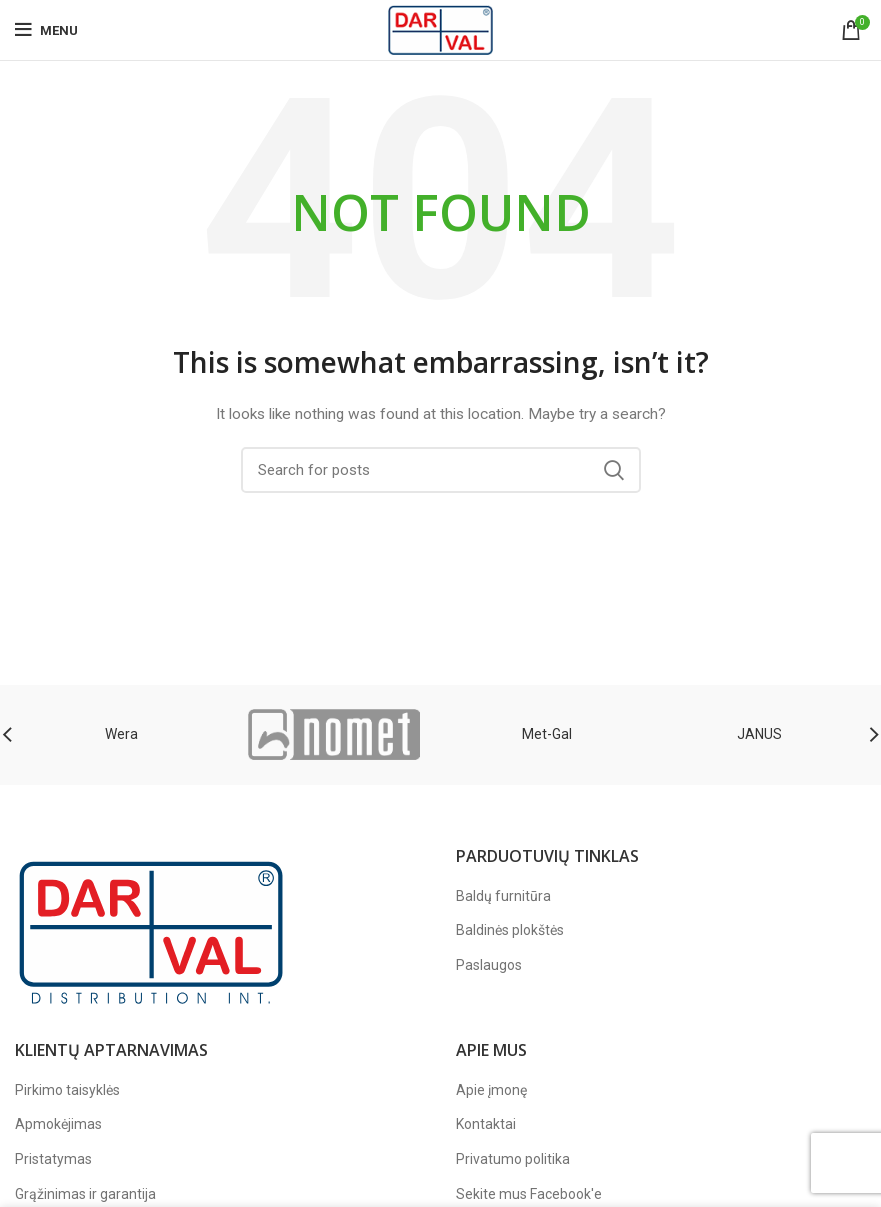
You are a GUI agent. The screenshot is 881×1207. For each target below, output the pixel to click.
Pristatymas (53, 1159)
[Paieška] (441, 470)
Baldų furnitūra (503, 896)
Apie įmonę (491, 1090)
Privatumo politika (513, 1159)
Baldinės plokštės (510, 930)
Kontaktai (486, 1124)
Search (614, 470)
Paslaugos (489, 965)
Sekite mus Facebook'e (529, 1194)
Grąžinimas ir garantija (85, 1194)
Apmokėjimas (58, 1124)
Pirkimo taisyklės (67, 1090)
